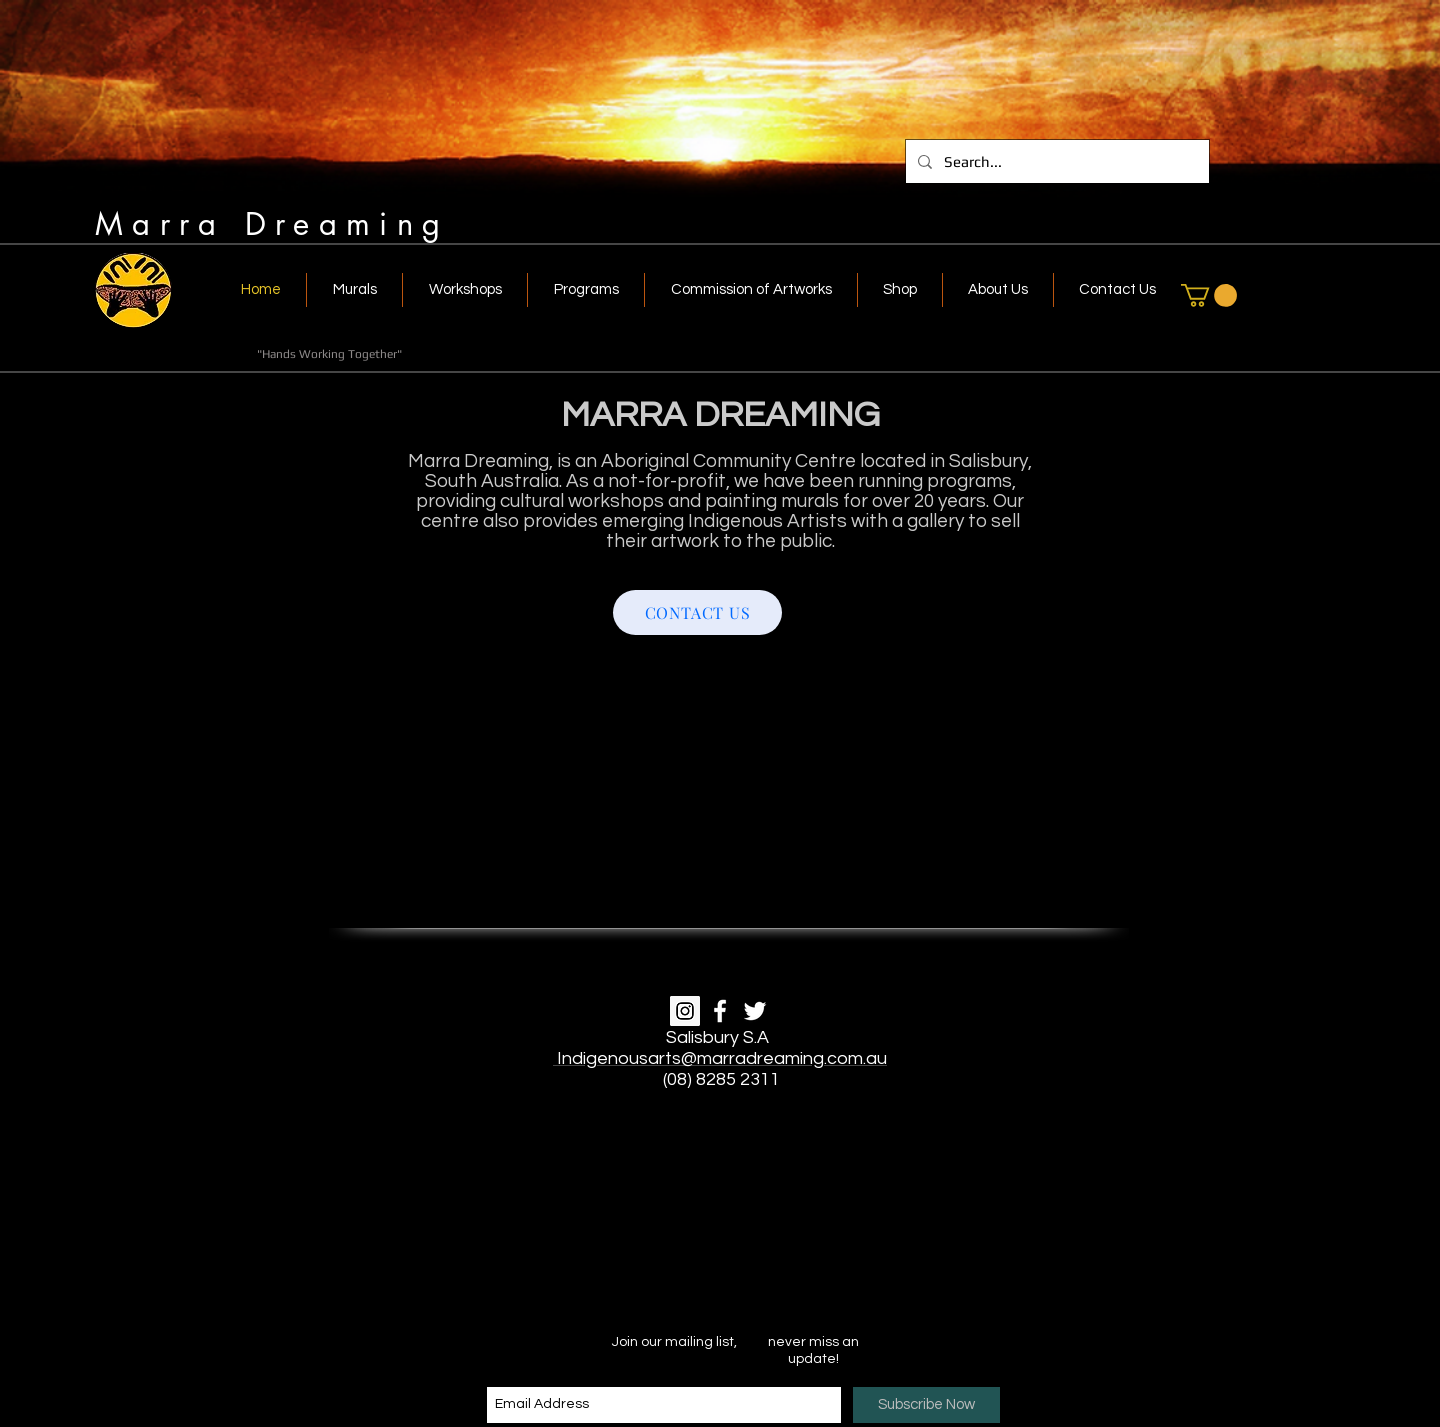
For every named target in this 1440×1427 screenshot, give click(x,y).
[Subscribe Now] (926, 1405)
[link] (1209, 295)
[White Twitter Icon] (755, 1011)
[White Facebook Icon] (720, 1011)
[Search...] (1055, 161)
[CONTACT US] (697, 612)
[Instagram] (685, 1011)
